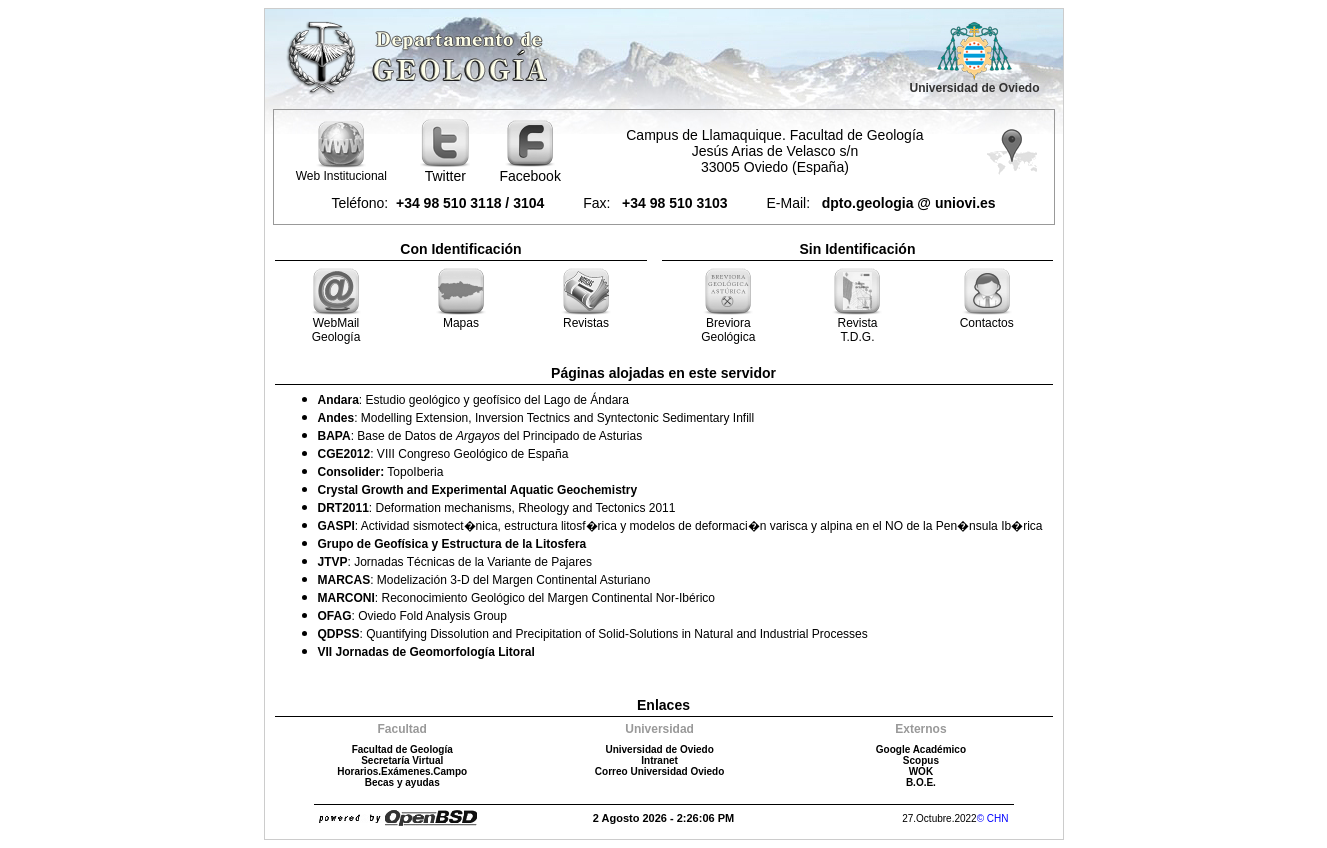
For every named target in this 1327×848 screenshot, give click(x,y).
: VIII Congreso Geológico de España (443, 454)
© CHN (993, 818)
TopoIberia (381, 472)
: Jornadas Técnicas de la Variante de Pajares (455, 562)
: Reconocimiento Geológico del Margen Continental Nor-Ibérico (517, 598)
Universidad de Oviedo (974, 88)
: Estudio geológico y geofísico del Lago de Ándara (474, 400)
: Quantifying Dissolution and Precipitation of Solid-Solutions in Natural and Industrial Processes (593, 634)
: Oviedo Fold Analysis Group (412, 616)
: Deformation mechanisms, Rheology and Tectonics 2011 (497, 508)
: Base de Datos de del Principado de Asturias (480, 436)
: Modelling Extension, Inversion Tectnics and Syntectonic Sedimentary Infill (536, 418)
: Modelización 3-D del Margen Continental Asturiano (484, 580)
